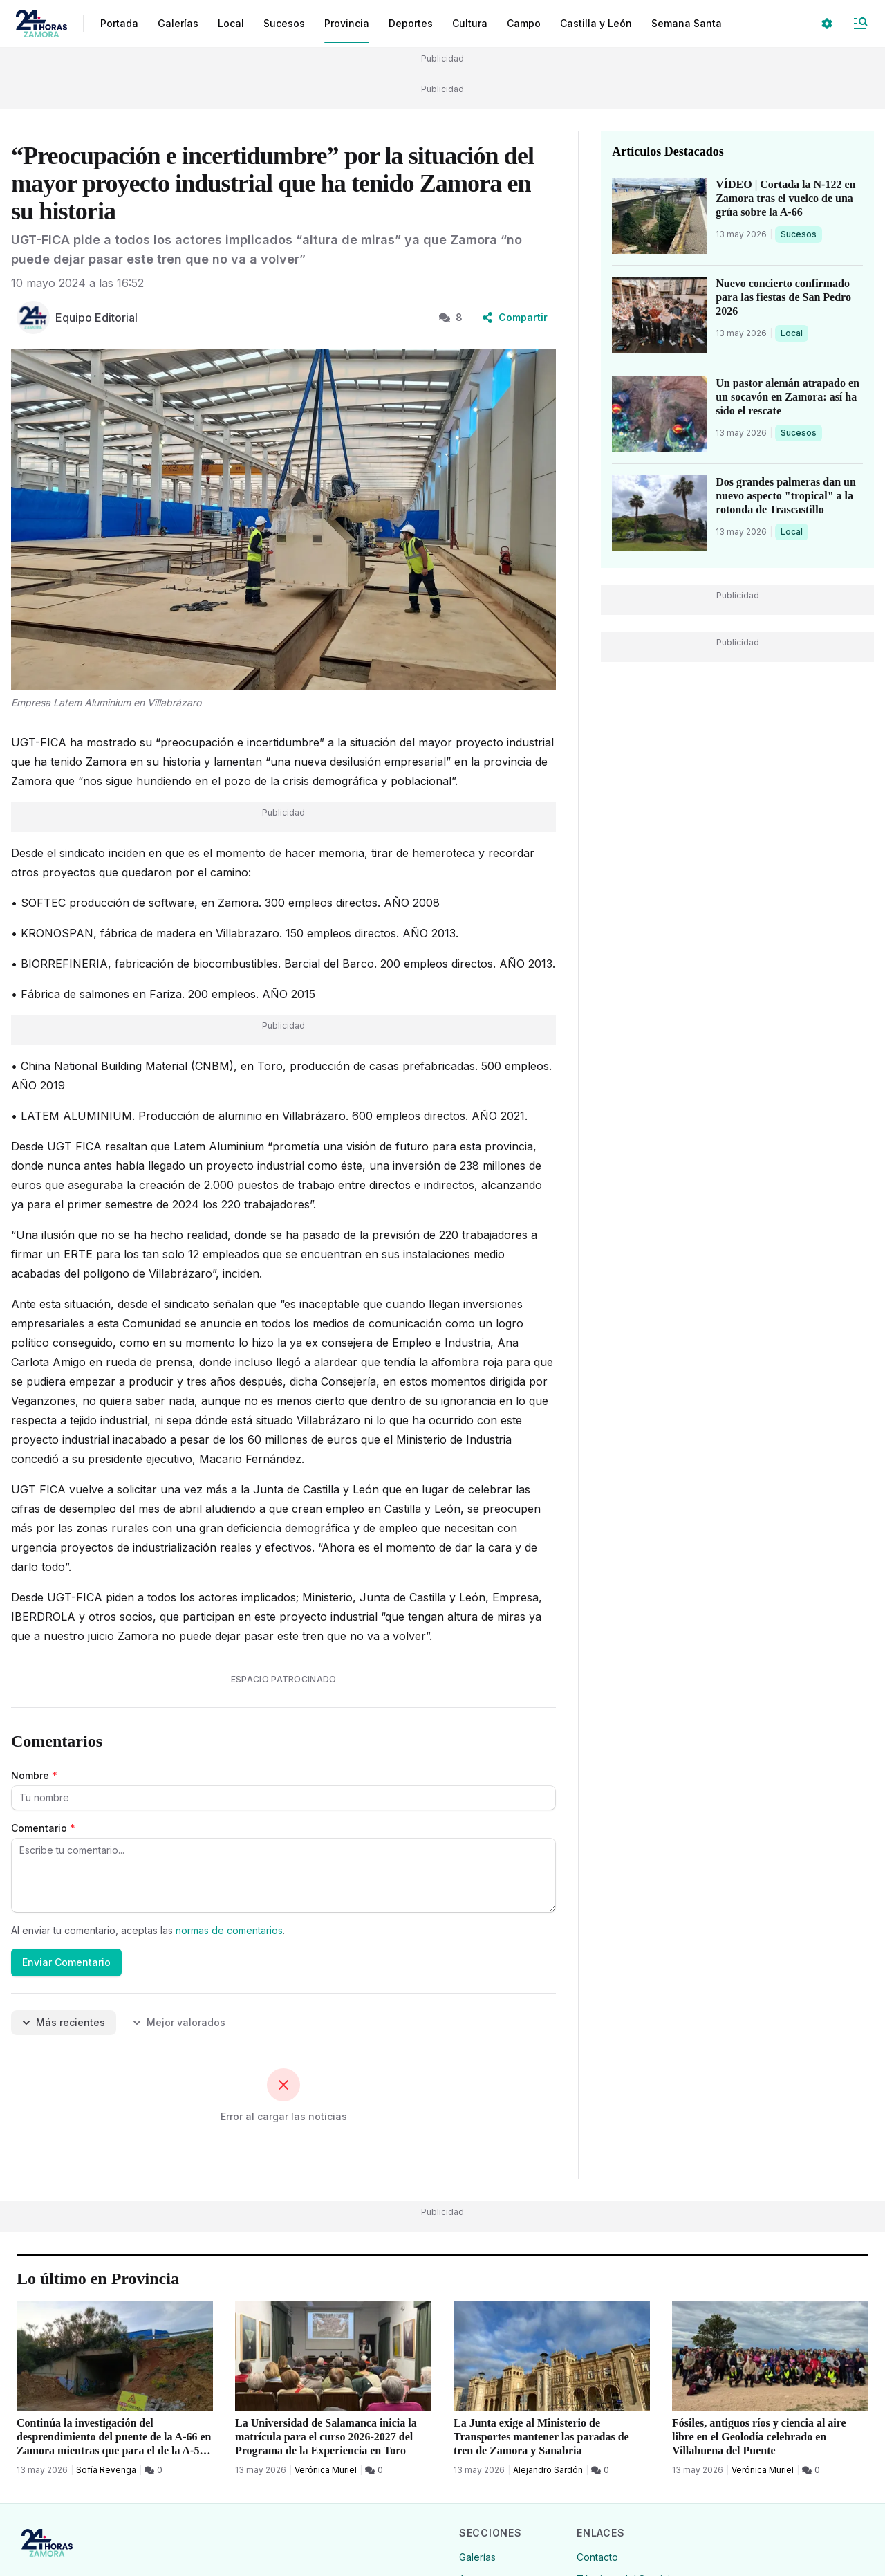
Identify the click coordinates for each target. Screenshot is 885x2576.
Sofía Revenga (106, 2470)
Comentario (43, 1828)
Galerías (178, 23)
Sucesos (801, 233)
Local (794, 332)
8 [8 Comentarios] (451, 317)
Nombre (34, 1775)
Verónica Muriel (326, 2470)
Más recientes (63, 2022)
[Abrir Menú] (860, 23)
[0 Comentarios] (153, 2470)
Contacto (597, 2557)
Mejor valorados (179, 2022)
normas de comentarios (229, 1930)
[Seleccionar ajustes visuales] (827, 23)
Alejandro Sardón (548, 2470)
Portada (119, 23)
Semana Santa (686, 23)
